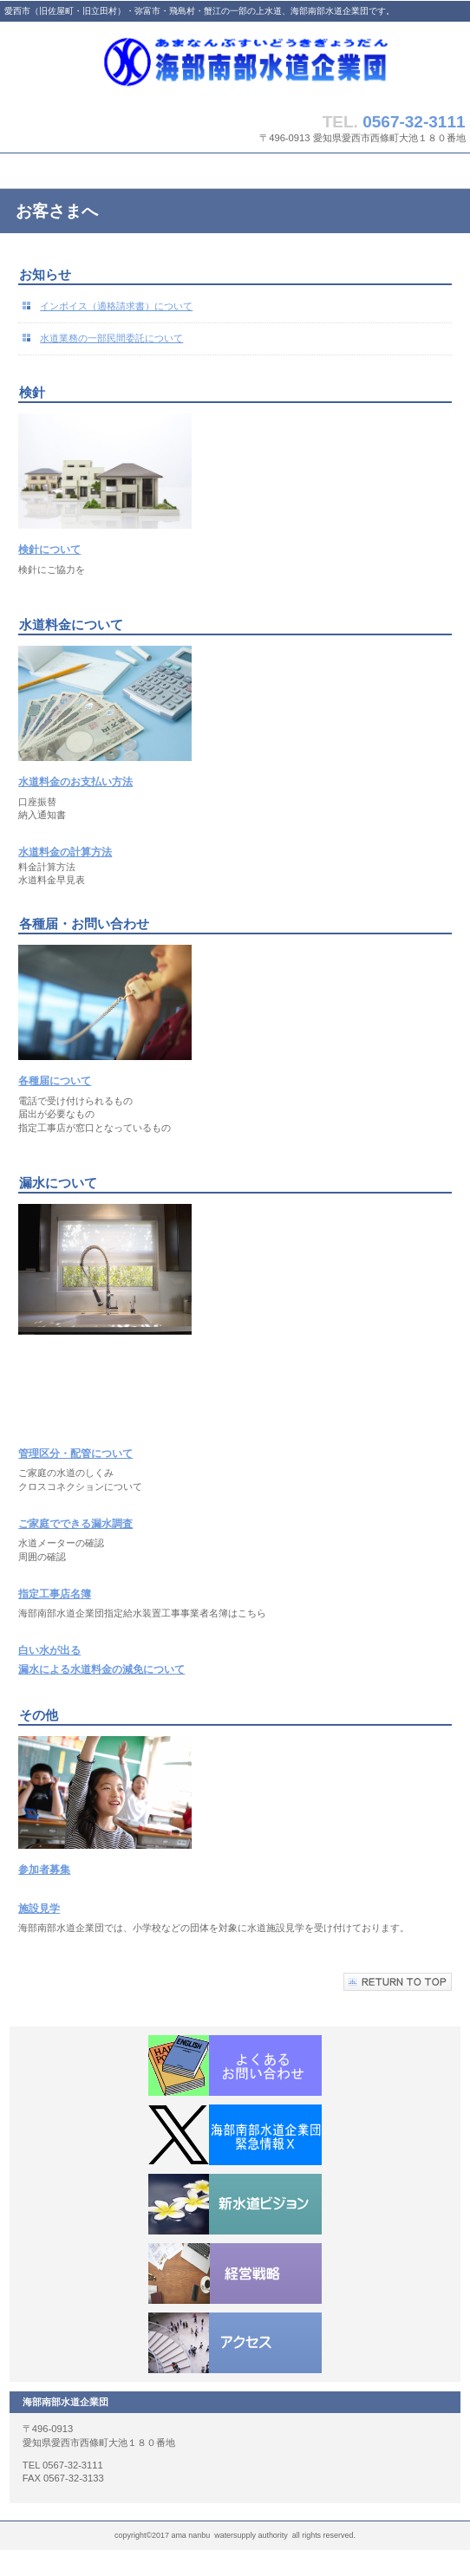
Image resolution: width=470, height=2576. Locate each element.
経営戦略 (235, 2273)
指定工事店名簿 (54, 1594)
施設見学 (39, 1909)
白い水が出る (49, 1650)
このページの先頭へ (397, 1982)
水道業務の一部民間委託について (111, 338)
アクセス (235, 2343)
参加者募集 (44, 1870)
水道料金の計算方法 (65, 852)
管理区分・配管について (75, 1453)
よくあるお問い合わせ (235, 2065)
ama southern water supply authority (234, 62)
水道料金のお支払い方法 (75, 782)
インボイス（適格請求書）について (116, 306)
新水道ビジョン (235, 2204)
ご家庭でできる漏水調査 (75, 1524)
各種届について (54, 1081)
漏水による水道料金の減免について (101, 1669)
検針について (49, 549)
